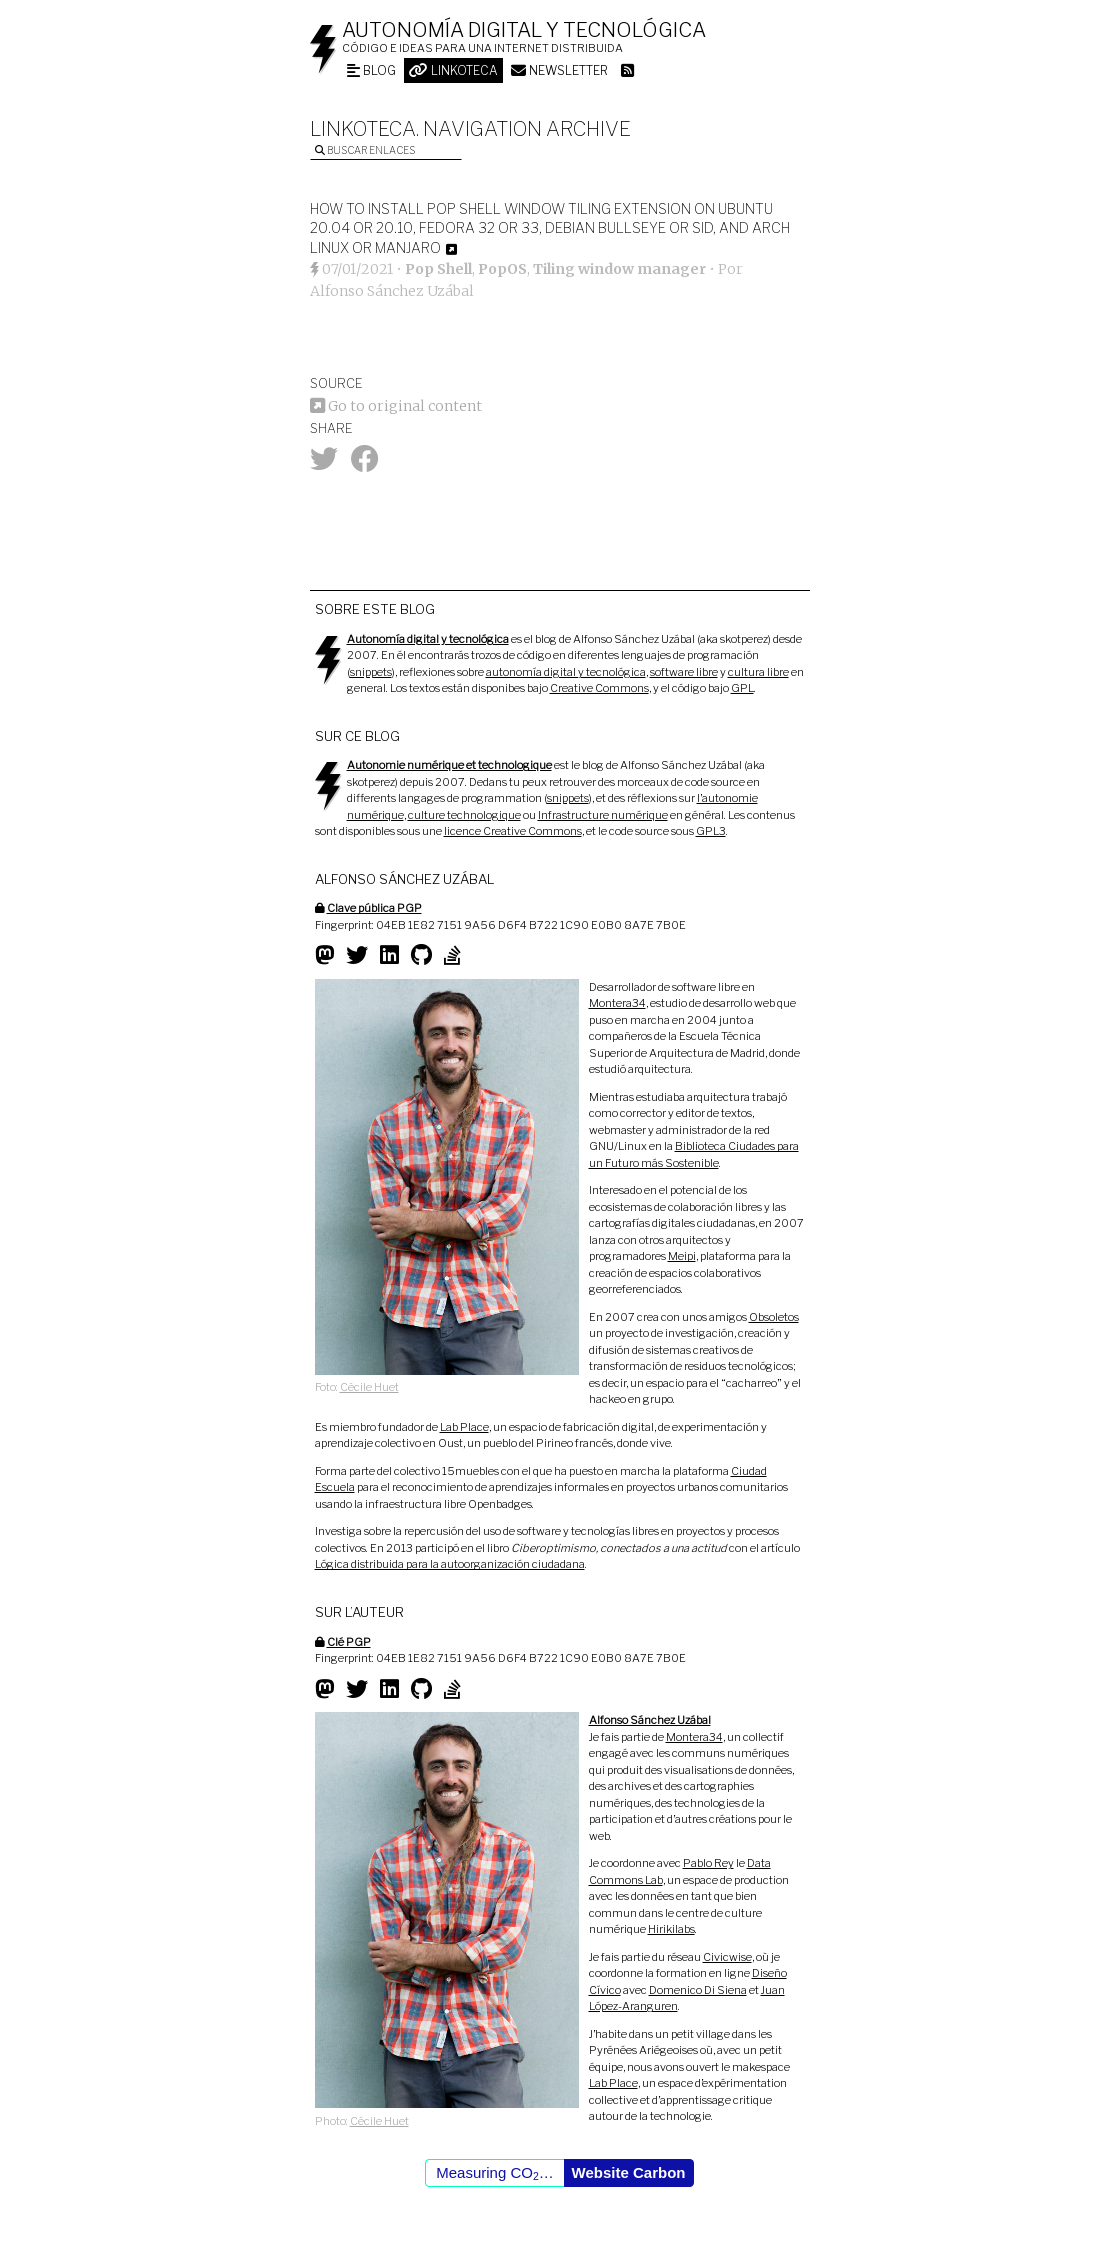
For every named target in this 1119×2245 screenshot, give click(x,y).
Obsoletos (774, 1317)
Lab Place (464, 1427)
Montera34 (617, 1003)
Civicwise (727, 1957)
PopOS (502, 269)
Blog (371, 70)
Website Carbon (629, 2172)
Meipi (682, 1256)
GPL (742, 688)
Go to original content (396, 406)
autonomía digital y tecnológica (566, 672)
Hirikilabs (671, 1929)
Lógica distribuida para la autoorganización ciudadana (450, 1564)
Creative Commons (599, 688)
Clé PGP (349, 1642)
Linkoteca (453, 70)
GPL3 (711, 831)
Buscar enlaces (365, 150)
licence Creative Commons (513, 831)
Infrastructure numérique (603, 815)
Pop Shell (438, 269)
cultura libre (758, 672)
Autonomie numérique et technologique (449, 765)
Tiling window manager (619, 269)
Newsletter (559, 70)
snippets (371, 672)
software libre (684, 672)
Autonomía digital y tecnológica (524, 30)
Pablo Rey (708, 1863)
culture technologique (464, 815)
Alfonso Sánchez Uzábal (392, 291)
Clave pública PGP (374, 908)
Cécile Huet (369, 1387)
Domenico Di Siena (698, 1990)
